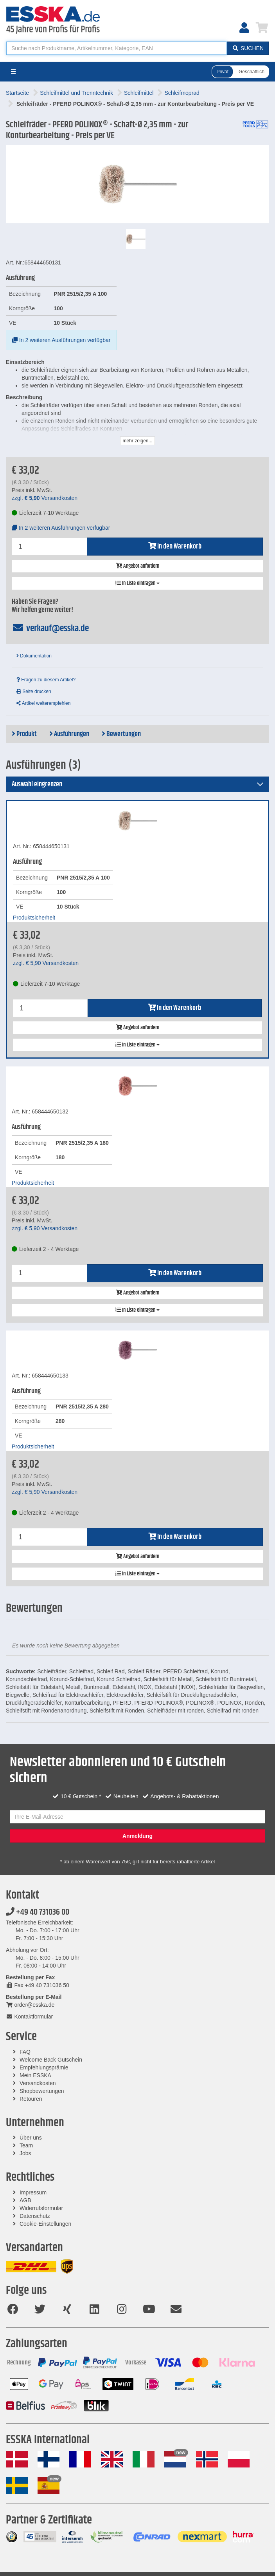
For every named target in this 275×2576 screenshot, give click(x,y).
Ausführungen (69, 734)
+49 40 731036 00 (37, 1912)
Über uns (31, 2137)
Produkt (24, 734)
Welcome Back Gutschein (51, 2059)
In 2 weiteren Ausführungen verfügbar (61, 340)
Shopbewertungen (42, 2091)
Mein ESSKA (35, 2075)
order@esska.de (30, 2005)
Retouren (31, 2099)
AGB (25, 2200)
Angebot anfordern (137, 566)
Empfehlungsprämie (44, 2067)
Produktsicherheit (34, 917)
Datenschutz (35, 2216)
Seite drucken (33, 691)
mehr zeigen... (137, 441)
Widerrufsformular (41, 2208)
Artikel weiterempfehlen (43, 703)
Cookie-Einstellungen (45, 2224)
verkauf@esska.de (50, 628)
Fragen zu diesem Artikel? (45, 679)
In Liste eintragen (137, 583)
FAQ (25, 2052)
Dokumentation (34, 656)
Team (26, 2145)
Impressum (33, 2192)
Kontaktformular (29, 2016)
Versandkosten (38, 2083)
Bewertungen (121, 734)
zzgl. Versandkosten (44, 498)
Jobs (25, 2153)
